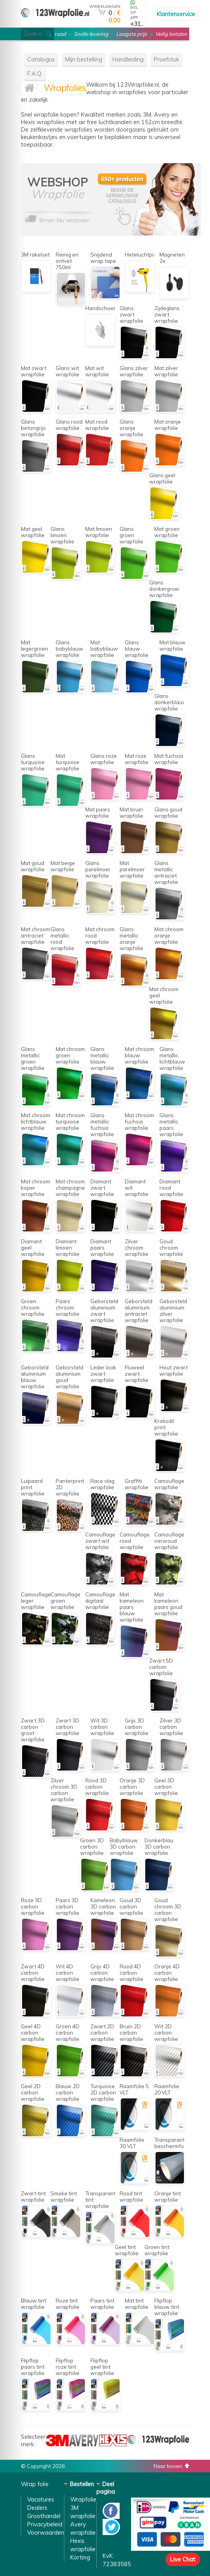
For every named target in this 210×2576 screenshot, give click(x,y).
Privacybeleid (44, 2524)
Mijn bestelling (83, 59)
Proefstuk (166, 59)
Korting (80, 2557)
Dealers (37, 2507)
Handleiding (128, 59)
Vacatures (40, 2499)
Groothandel (43, 2516)
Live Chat (182, 2559)
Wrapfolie (83, 2499)
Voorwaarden (45, 2532)
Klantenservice (176, 14)
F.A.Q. (35, 73)
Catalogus (41, 59)
